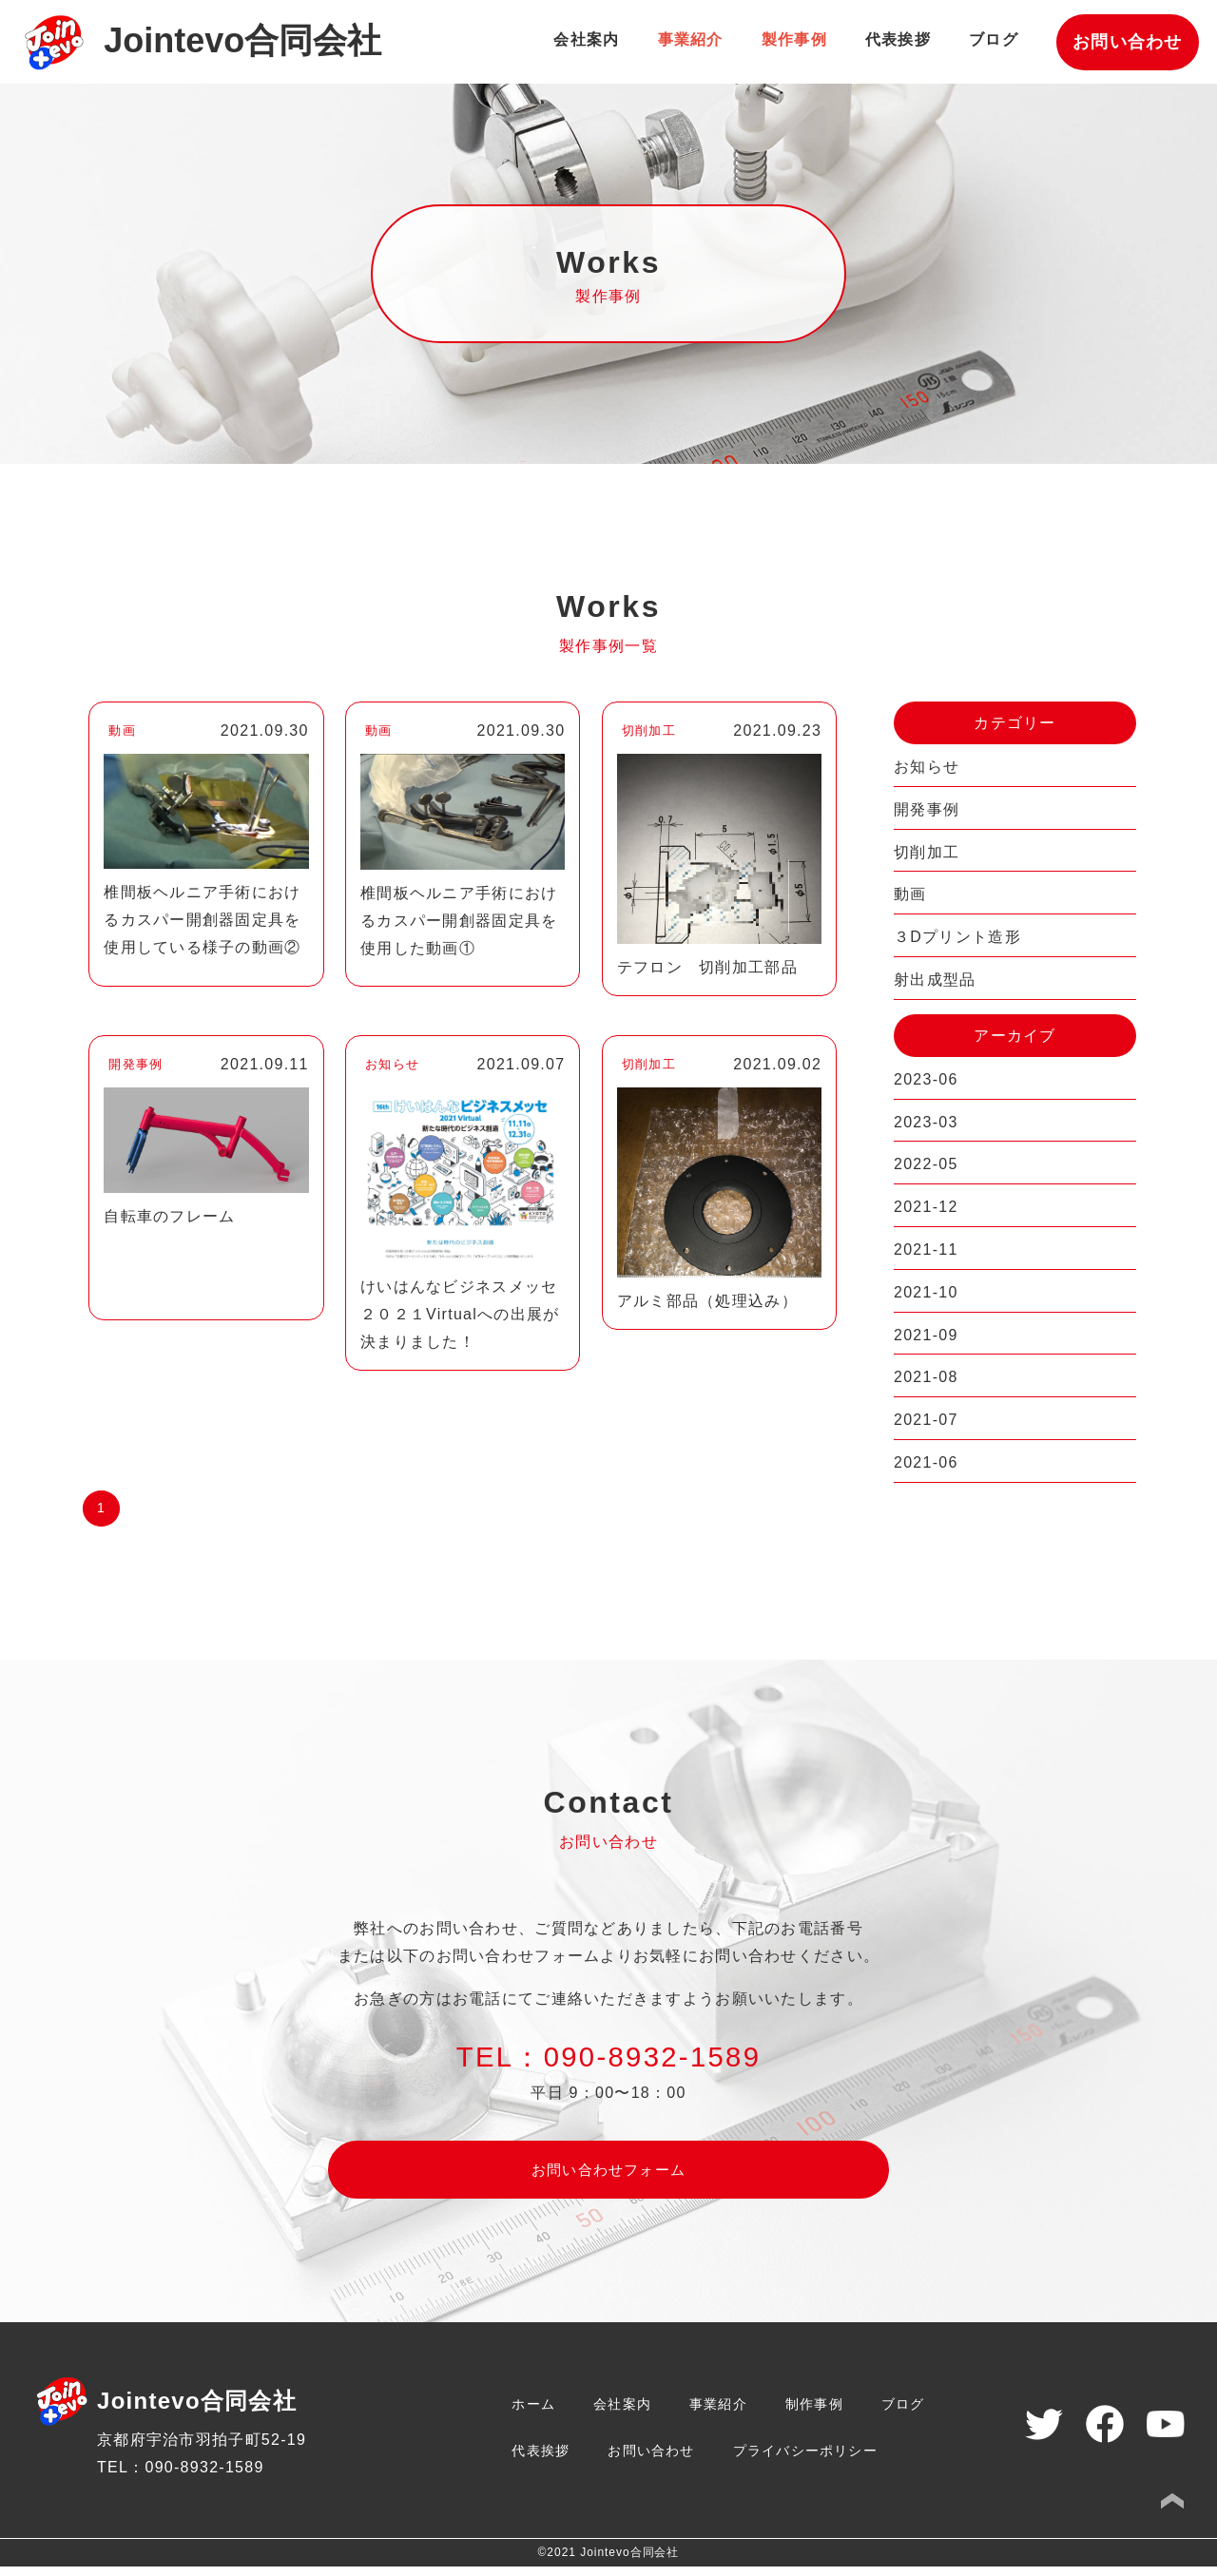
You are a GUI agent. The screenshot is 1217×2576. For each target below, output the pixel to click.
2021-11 (926, 1249)
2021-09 (926, 1335)
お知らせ (926, 767)
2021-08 (926, 1377)
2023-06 (926, 1079)
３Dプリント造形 (957, 937)
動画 (910, 894)
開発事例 (926, 809)
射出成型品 (935, 979)
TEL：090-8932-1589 (180, 2477)
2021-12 (926, 1207)
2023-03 (926, 1122)
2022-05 (926, 1164)
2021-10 (926, 1292)
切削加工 (926, 852)
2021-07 (926, 1420)
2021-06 (926, 1462)
